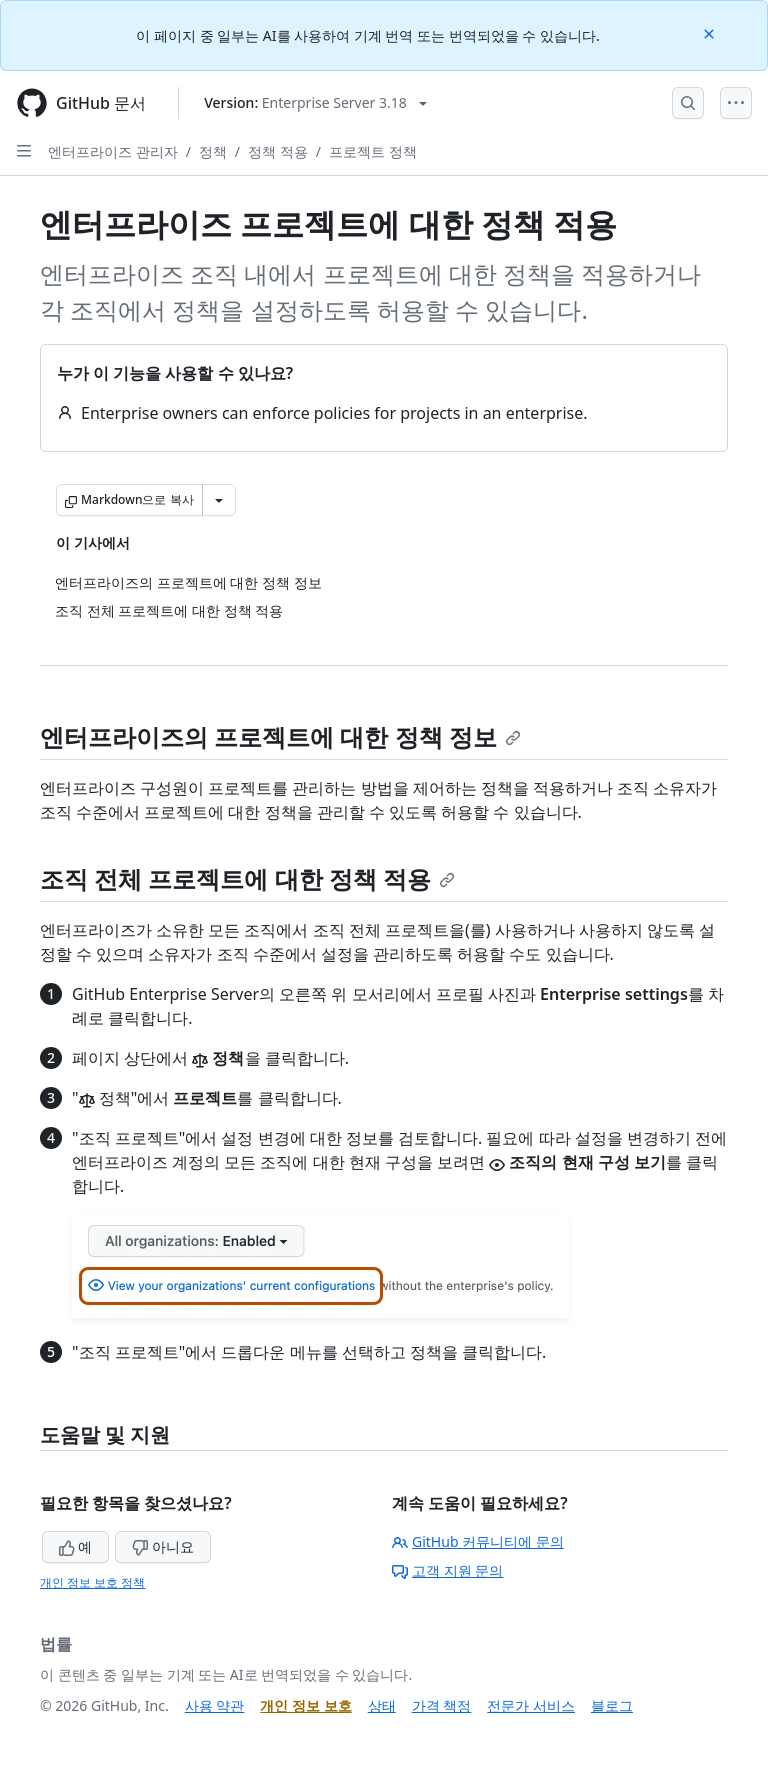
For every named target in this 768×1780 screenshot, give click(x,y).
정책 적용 (278, 151)
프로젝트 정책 (373, 151)
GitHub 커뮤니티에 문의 (478, 1541)
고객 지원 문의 (447, 1570)
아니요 (163, 1546)
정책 (213, 151)
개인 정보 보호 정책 (92, 1582)
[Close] (711, 32)
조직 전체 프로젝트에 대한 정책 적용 (247, 878)
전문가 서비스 (531, 1705)
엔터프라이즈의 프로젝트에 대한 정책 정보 (280, 736)
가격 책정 (442, 1705)
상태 (382, 1705)
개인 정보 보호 (305, 1705)
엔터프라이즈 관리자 (113, 151)
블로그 (612, 1705)
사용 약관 (215, 1705)
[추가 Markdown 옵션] (219, 500)
